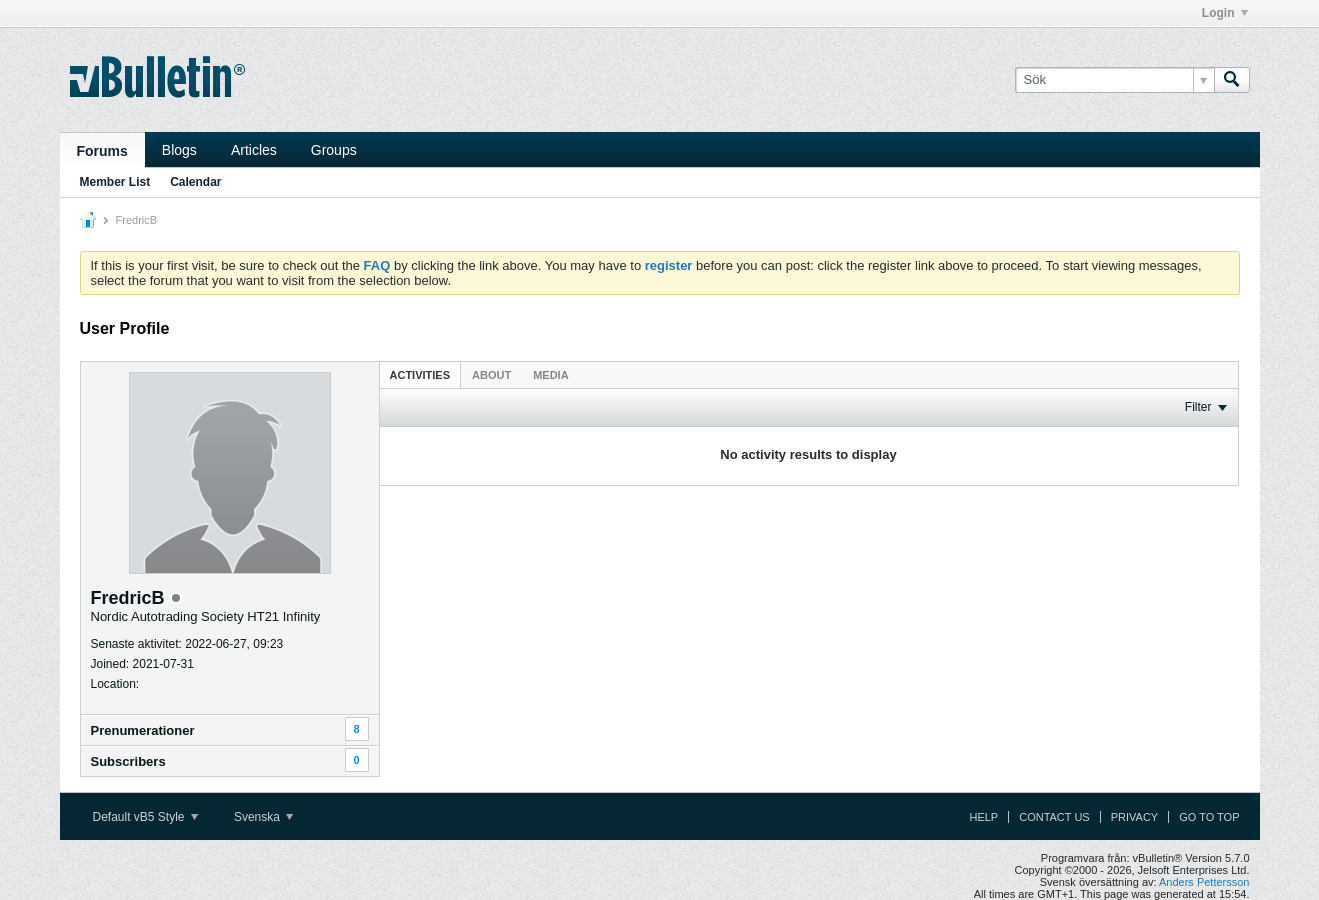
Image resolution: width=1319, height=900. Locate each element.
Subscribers (128, 761)
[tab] (420, 374)
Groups (334, 150)
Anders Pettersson (1204, 882)
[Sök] (1114, 80)
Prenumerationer (143, 730)
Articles (254, 150)
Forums (102, 151)
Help (983, 817)
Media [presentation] (550, 375)
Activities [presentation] (420, 375)
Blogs (179, 150)
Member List (115, 182)
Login (1225, 13)
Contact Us (1054, 817)
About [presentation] (491, 375)
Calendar (195, 182)
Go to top (1209, 817)
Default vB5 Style (145, 817)
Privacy (1134, 817)
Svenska (263, 817)
